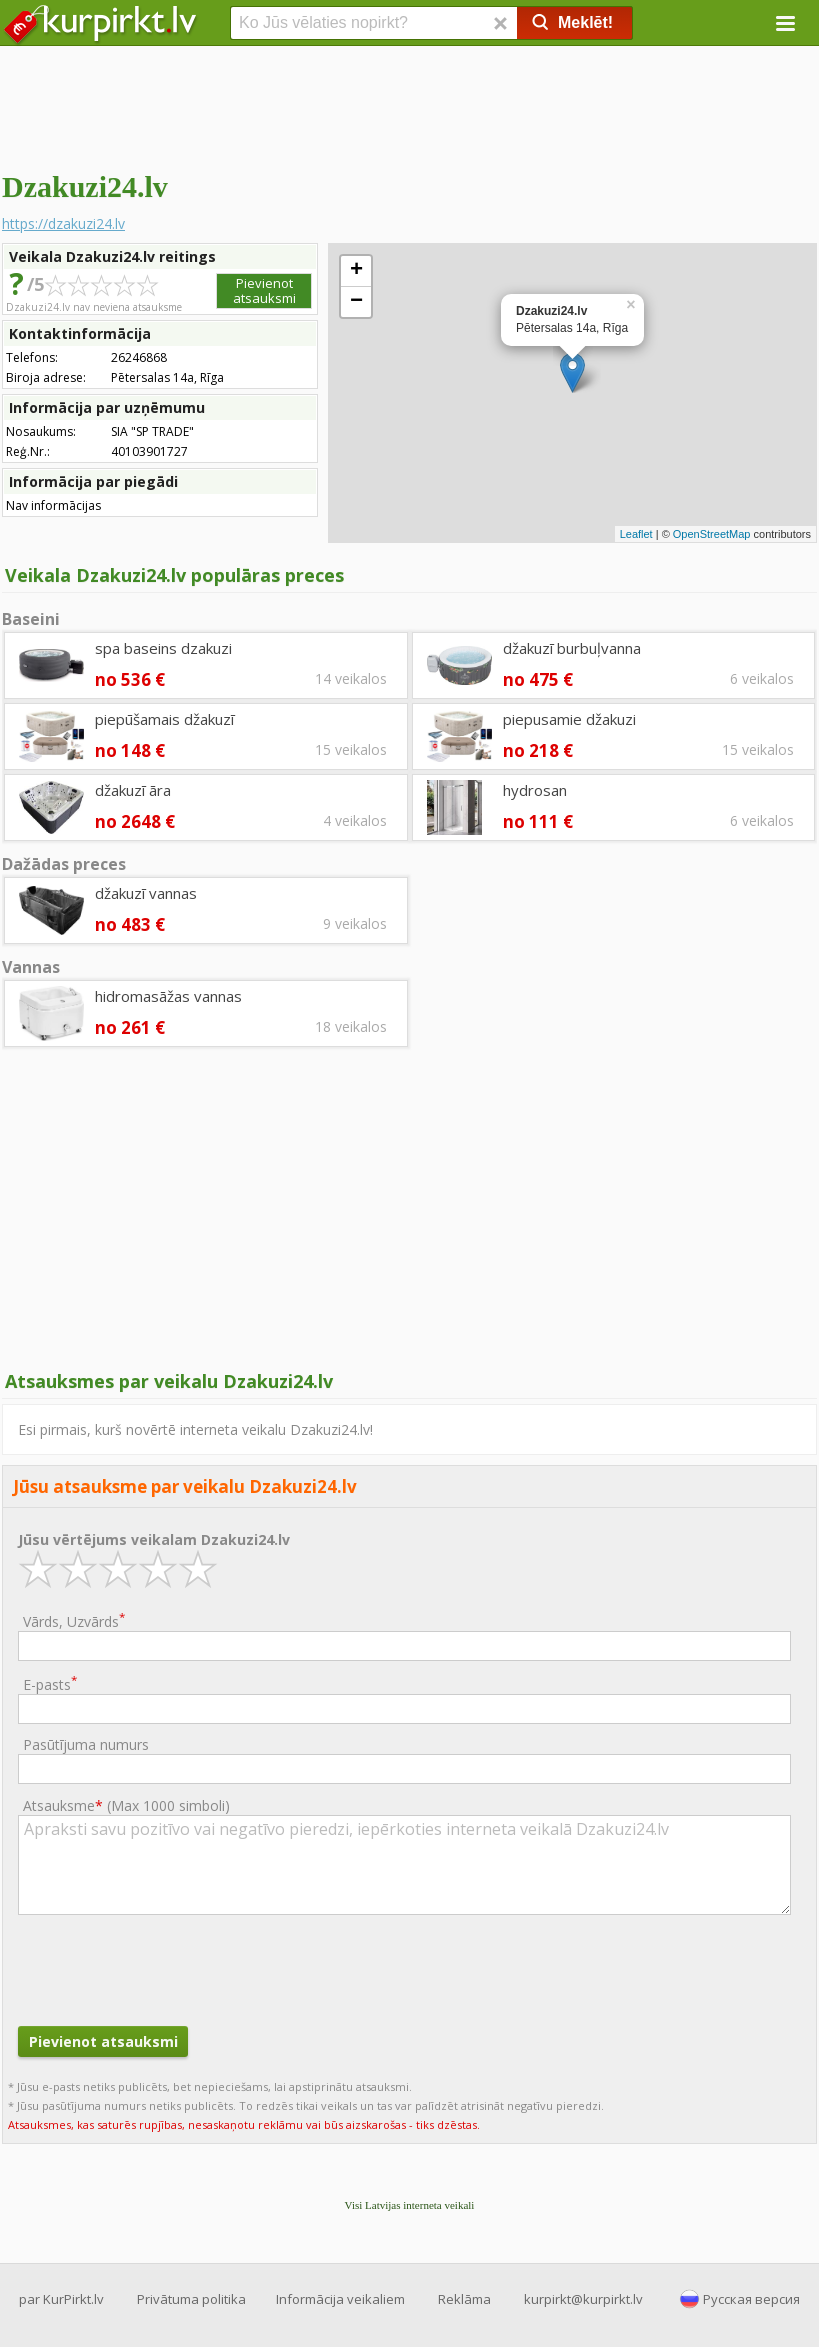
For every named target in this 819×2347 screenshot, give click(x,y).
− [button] (356, 302)
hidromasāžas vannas (168, 996)
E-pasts (50, 1683)
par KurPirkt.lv (61, 2299)
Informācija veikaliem (340, 2299)
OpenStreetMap (712, 534)
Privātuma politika (191, 2299)
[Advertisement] (409, 105)
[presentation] (170, 1968)
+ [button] (356, 271)
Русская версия (751, 2299)
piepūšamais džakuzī (164, 719)
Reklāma (464, 2299)
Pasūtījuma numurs (86, 1744)
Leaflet (636, 534)
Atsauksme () (126, 1805)
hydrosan (535, 790)
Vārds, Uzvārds (74, 1620)
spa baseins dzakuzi (163, 648)
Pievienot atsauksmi (264, 290)
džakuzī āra (133, 790)
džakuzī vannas (146, 893)
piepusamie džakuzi (569, 719)
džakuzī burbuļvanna (572, 648)
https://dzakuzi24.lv (63, 223)
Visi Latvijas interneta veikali (410, 2205)
